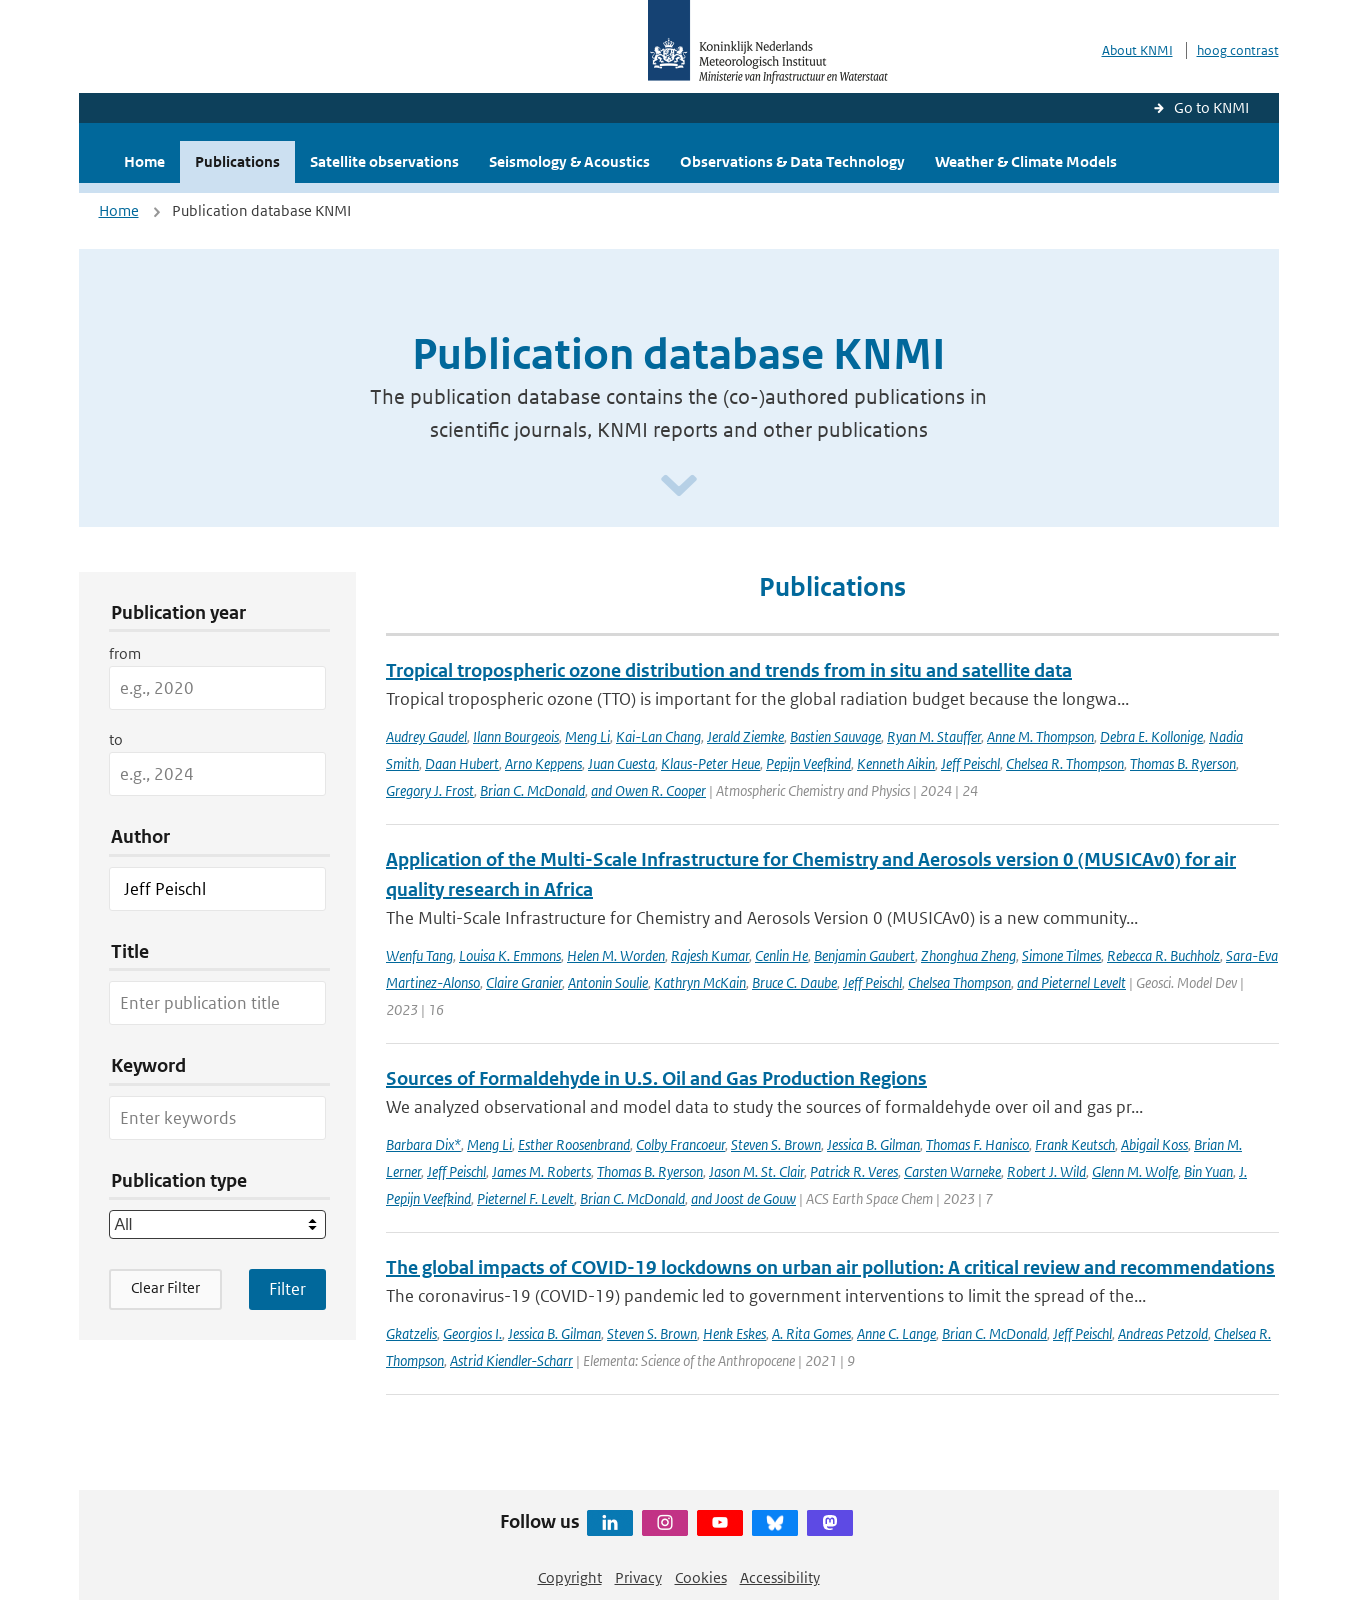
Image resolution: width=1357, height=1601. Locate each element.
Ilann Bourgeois (516, 736)
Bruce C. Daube (794, 982)
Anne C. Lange (896, 1333)
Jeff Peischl (970, 763)
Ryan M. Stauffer (934, 736)
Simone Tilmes (1061, 955)
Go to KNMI (1211, 107)
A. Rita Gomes (811, 1333)
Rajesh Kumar (710, 955)
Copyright (570, 1577)
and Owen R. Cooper (648, 790)
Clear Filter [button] (165, 1287)
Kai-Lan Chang (658, 736)
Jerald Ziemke (745, 736)
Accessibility (780, 1577)
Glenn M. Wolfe (1135, 1171)
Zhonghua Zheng (968, 955)
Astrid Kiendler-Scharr (511, 1360)
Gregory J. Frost (430, 790)
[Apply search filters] (287, 1289)
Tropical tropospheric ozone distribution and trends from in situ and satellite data (729, 670)
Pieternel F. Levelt (525, 1198)
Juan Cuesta (621, 763)
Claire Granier (524, 982)
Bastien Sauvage (835, 736)
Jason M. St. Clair (756, 1171)
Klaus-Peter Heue (710, 763)
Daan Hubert (462, 763)
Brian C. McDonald (532, 790)
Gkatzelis (411, 1333)
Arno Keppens (543, 763)
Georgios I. (472, 1333)
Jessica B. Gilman (873, 1144)
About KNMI (1137, 50)
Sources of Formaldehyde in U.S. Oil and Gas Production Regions (656, 1078)
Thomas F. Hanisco (977, 1144)
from (125, 653)
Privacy (638, 1577)
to (116, 739)
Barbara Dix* (423, 1144)
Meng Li (587, 736)
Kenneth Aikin (896, 763)
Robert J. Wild (1046, 1171)
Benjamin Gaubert (864, 955)
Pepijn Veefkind (808, 763)
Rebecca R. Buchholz (1163, 955)
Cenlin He (781, 955)
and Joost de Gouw (743, 1198)
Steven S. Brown (776, 1144)
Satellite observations (384, 161)
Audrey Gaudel (426, 736)
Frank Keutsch (1075, 1144)
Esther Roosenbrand (574, 1144)
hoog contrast (1238, 50)
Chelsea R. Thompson (1065, 763)
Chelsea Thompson (959, 982)
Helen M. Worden (616, 955)
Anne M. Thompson (1040, 736)
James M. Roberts (541, 1171)
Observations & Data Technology (792, 161)
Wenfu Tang (419, 955)
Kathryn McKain (700, 982)
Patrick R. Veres (854, 1171)
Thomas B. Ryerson (1183, 763)
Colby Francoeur (680, 1144)
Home (144, 161)
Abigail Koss (1154, 1144)
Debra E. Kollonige (1151, 736)
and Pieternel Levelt (1071, 982)
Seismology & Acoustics (569, 161)
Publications (237, 161)
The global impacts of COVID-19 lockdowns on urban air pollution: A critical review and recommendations (830, 1267)
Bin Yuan (1208, 1171)
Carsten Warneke (952, 1171)
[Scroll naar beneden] (679, 486)
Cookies (701, 1577)
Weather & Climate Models (1026, 161)
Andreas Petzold (1163, 1333)
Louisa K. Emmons (510, 955)
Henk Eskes (734, 1333)
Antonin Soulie (608, 982)
